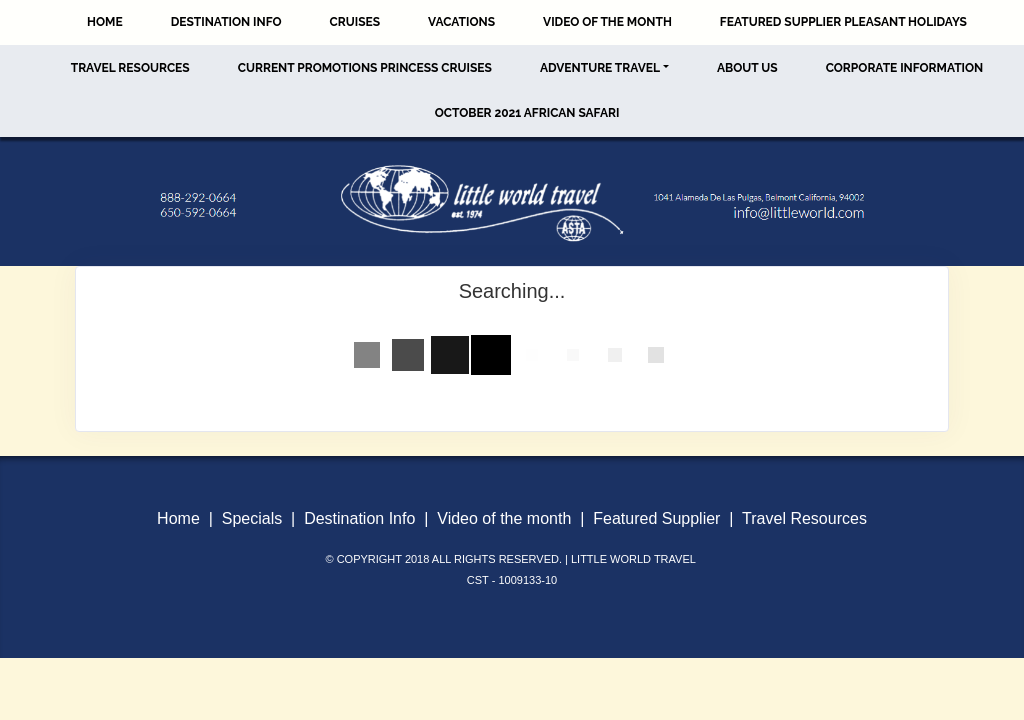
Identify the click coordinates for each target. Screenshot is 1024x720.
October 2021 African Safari (527, 113)
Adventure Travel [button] (600, 68)
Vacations (461, 22)
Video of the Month (607, 22)
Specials (252, 518)
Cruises (355, 22)
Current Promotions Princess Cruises (365, 68)
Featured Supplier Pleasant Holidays (843, 22)
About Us (747, 68)
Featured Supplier (656, 518)
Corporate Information (905, 68)
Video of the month (504, 518)
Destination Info (226, 22)
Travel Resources (130, 68)
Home (105, 22)
